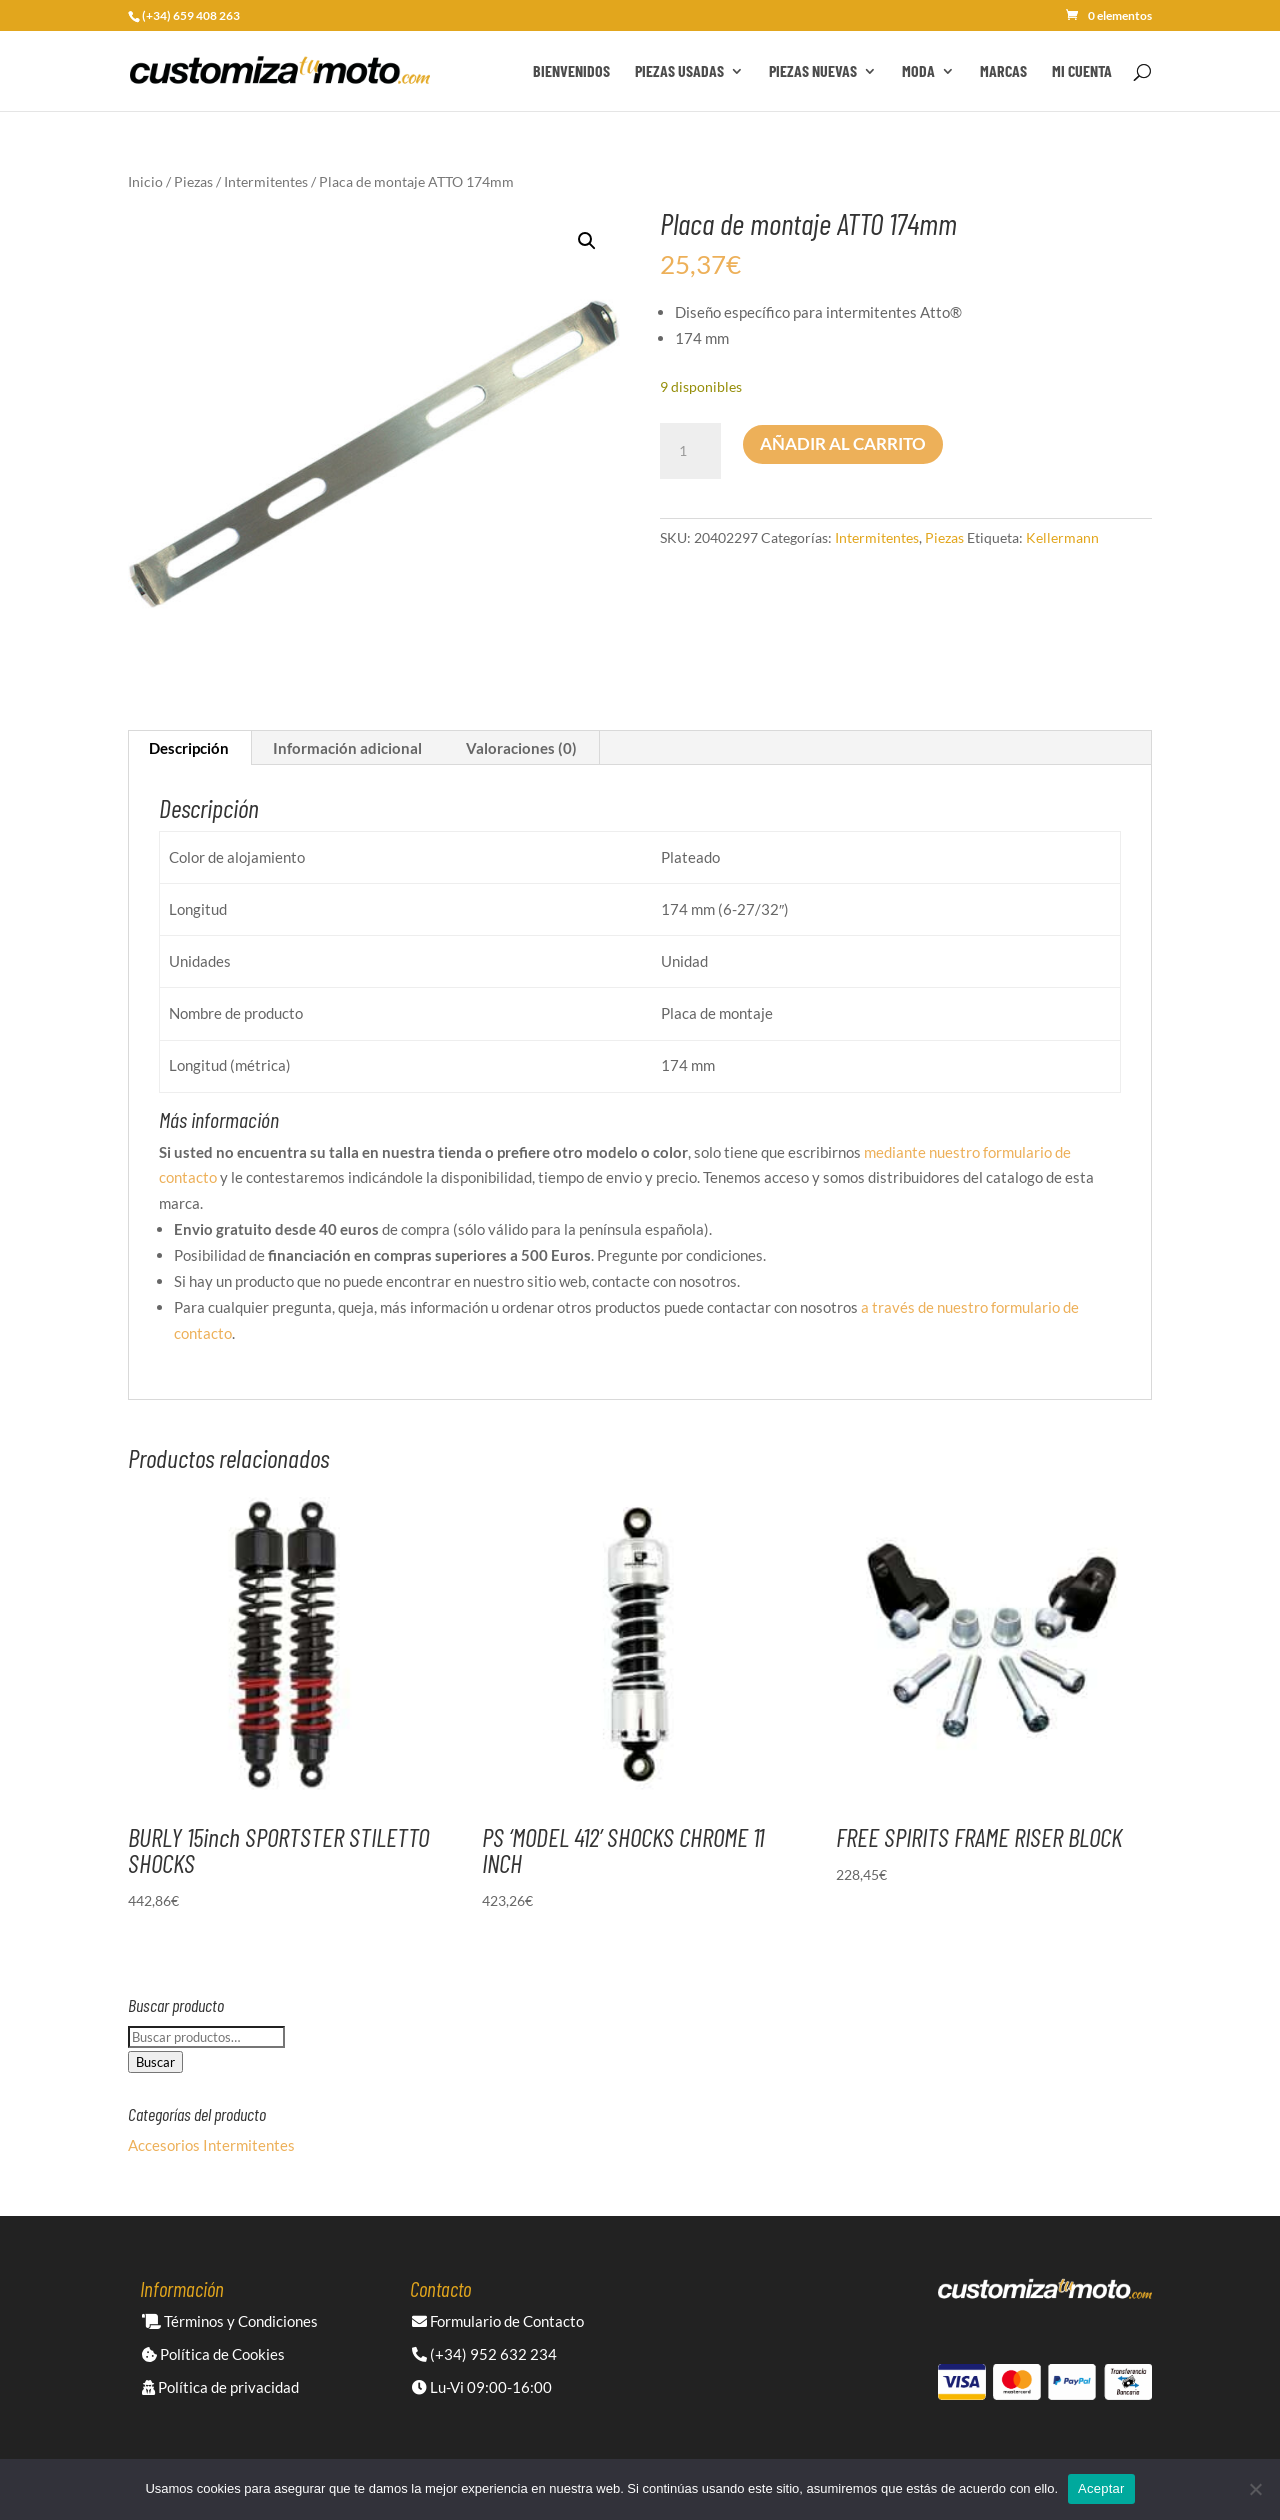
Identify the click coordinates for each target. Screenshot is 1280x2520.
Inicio (145, 181)
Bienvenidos (571, 72)
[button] (587, 241)
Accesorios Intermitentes (211, 2145)
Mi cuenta (1082, 72)
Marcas (1003, 72)
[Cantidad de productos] (690, 451)
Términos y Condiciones (230, 2321)
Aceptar (1101, 2488)
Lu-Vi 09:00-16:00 (482, 2387)
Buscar (155, 2062)
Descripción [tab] (189, 748)
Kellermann (1062, 537)
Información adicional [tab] (347, 748)
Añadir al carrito (843, 443)
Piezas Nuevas (813, 72)
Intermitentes (266, 181)
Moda (918, 72)
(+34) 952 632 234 (484, 2354)
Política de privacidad (220, 2387)
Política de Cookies (213, 2354)
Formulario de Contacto (498, 2321)
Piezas (193, 181)
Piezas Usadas (679, 72)
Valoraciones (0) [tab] (521, 748)
